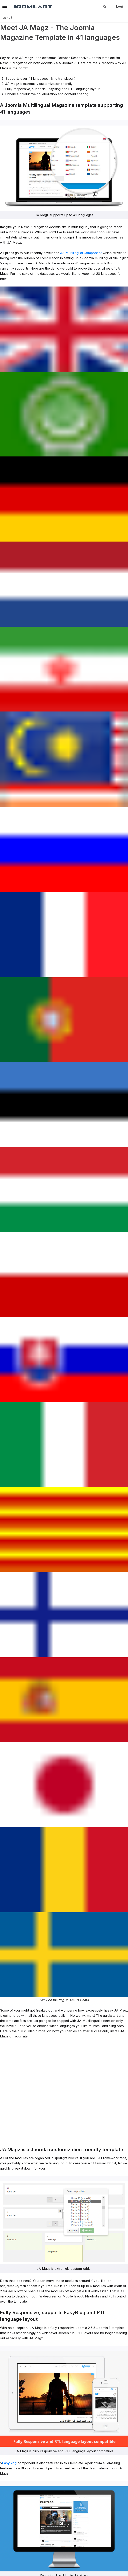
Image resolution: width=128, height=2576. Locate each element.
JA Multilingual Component (81, 253)
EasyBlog (9, 2463)
